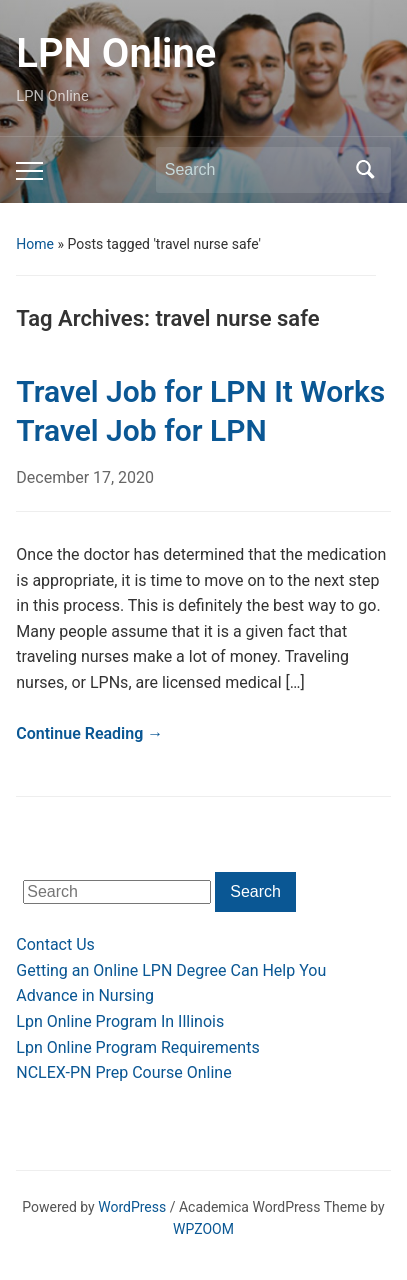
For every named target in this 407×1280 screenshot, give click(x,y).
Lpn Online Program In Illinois (120, 1021)
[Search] (255, 170)
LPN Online (116, 53)
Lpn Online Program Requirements (137, 1047)
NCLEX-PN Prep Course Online (123, 1072)
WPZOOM (203, 1229)
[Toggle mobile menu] (29, 171)
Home (35, 244)
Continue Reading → (89, 733)
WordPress (132, 1207)
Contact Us (55, 944)
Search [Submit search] (366, 170)
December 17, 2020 (85, 477)
